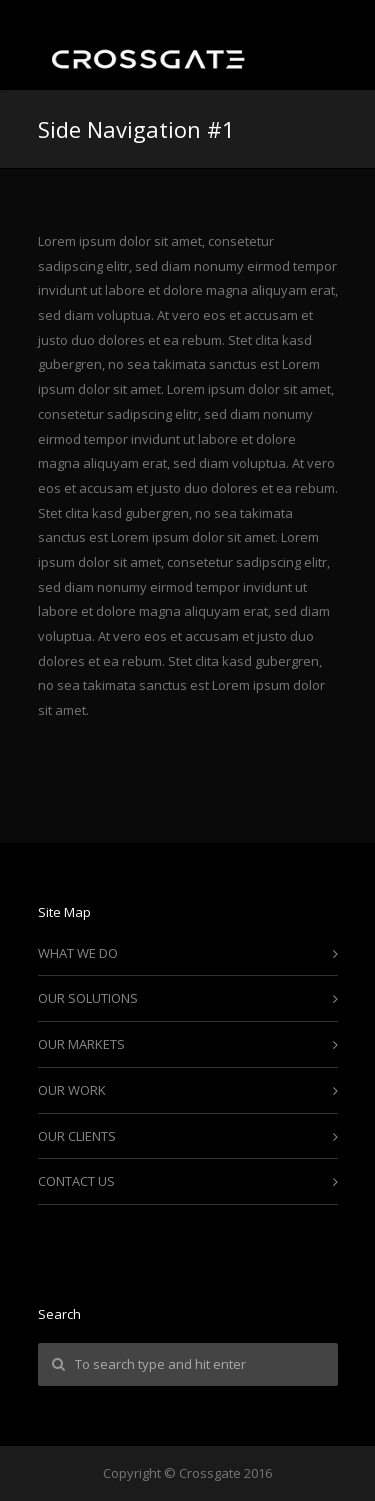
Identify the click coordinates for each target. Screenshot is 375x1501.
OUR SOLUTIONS (88, 998)
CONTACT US (76, 1181)
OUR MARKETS (81, 1044)
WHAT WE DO (78, 953)
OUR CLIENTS (77, 1136)
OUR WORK (72, 1090)
